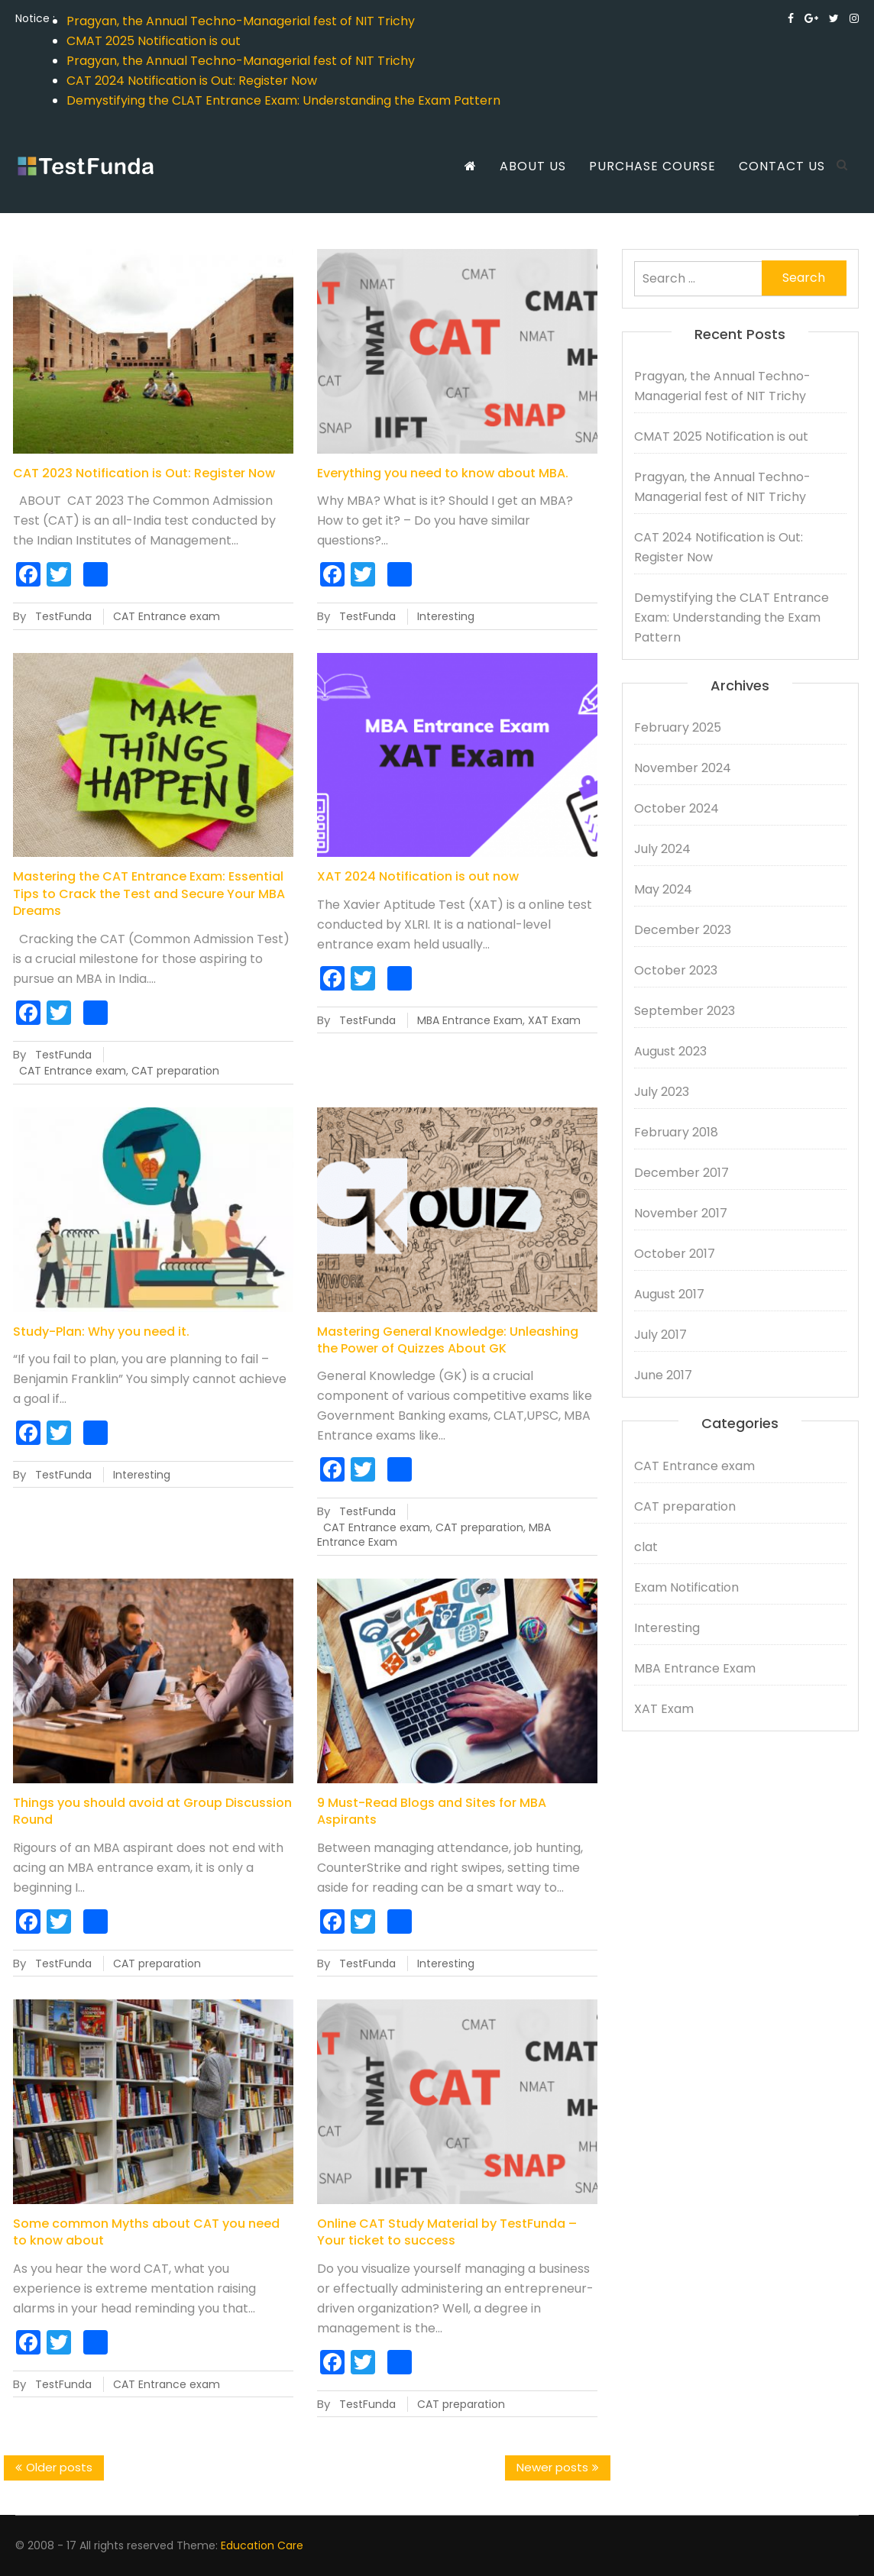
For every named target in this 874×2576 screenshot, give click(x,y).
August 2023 (670, 1051)
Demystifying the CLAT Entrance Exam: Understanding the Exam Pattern (283, 100)
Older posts (59, 2467)
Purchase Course (652, 166)
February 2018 (676, 1132)
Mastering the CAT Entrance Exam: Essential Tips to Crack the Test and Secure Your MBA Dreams (149, 894)
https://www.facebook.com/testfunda (791, 18)
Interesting (445, 616)
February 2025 (677, 727)
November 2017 (680, 1213)
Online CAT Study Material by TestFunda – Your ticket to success (447, 2232)
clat (646, 1547)
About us (533, 166)
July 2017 (660, 1334)
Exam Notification (686, 1587)
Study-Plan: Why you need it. (101, 1331)
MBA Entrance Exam (470, 1020)
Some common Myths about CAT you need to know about (146, 2232)
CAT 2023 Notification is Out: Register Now (144, 473)
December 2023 (682, 930)
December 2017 (681, 1172)
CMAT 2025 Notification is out (153, 41)
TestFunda (63, 616)
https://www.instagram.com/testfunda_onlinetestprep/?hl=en (854, 18)
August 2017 (669, 1294)
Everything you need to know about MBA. (442, 473)
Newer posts (552, 2467)
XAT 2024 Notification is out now (418, 876)
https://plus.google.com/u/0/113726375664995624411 (811, 18)
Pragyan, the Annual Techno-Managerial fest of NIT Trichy (240, 21)
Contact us (782, 166)
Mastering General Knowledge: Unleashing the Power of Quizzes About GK (447, 1340)
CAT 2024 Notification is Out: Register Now (191, 80)
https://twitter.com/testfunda (834, 18)
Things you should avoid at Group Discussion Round (152, 1811)
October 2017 (674, 1253)
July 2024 (662, 849)
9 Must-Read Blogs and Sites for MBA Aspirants (431, 1811)
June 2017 (663, 1375)
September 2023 (684, 1011)
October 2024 (676, 808)
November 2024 (682, 768)
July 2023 (661, 1092)
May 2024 (663, 889)
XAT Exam (554, 1020)
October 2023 (675, 970)
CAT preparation (175, 1070)
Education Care (262, 2545)
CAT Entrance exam (166, 616)
